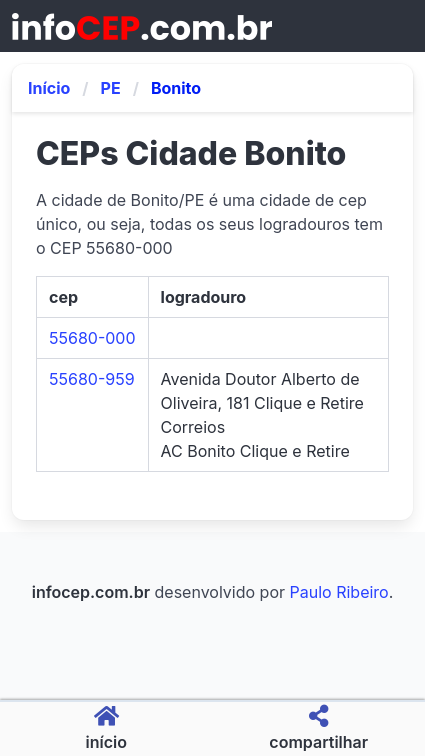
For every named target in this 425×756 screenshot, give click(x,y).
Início (49, 88)
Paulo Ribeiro (339, 592)
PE (111, 88)
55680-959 (92, 379)
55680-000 (92, 338)
